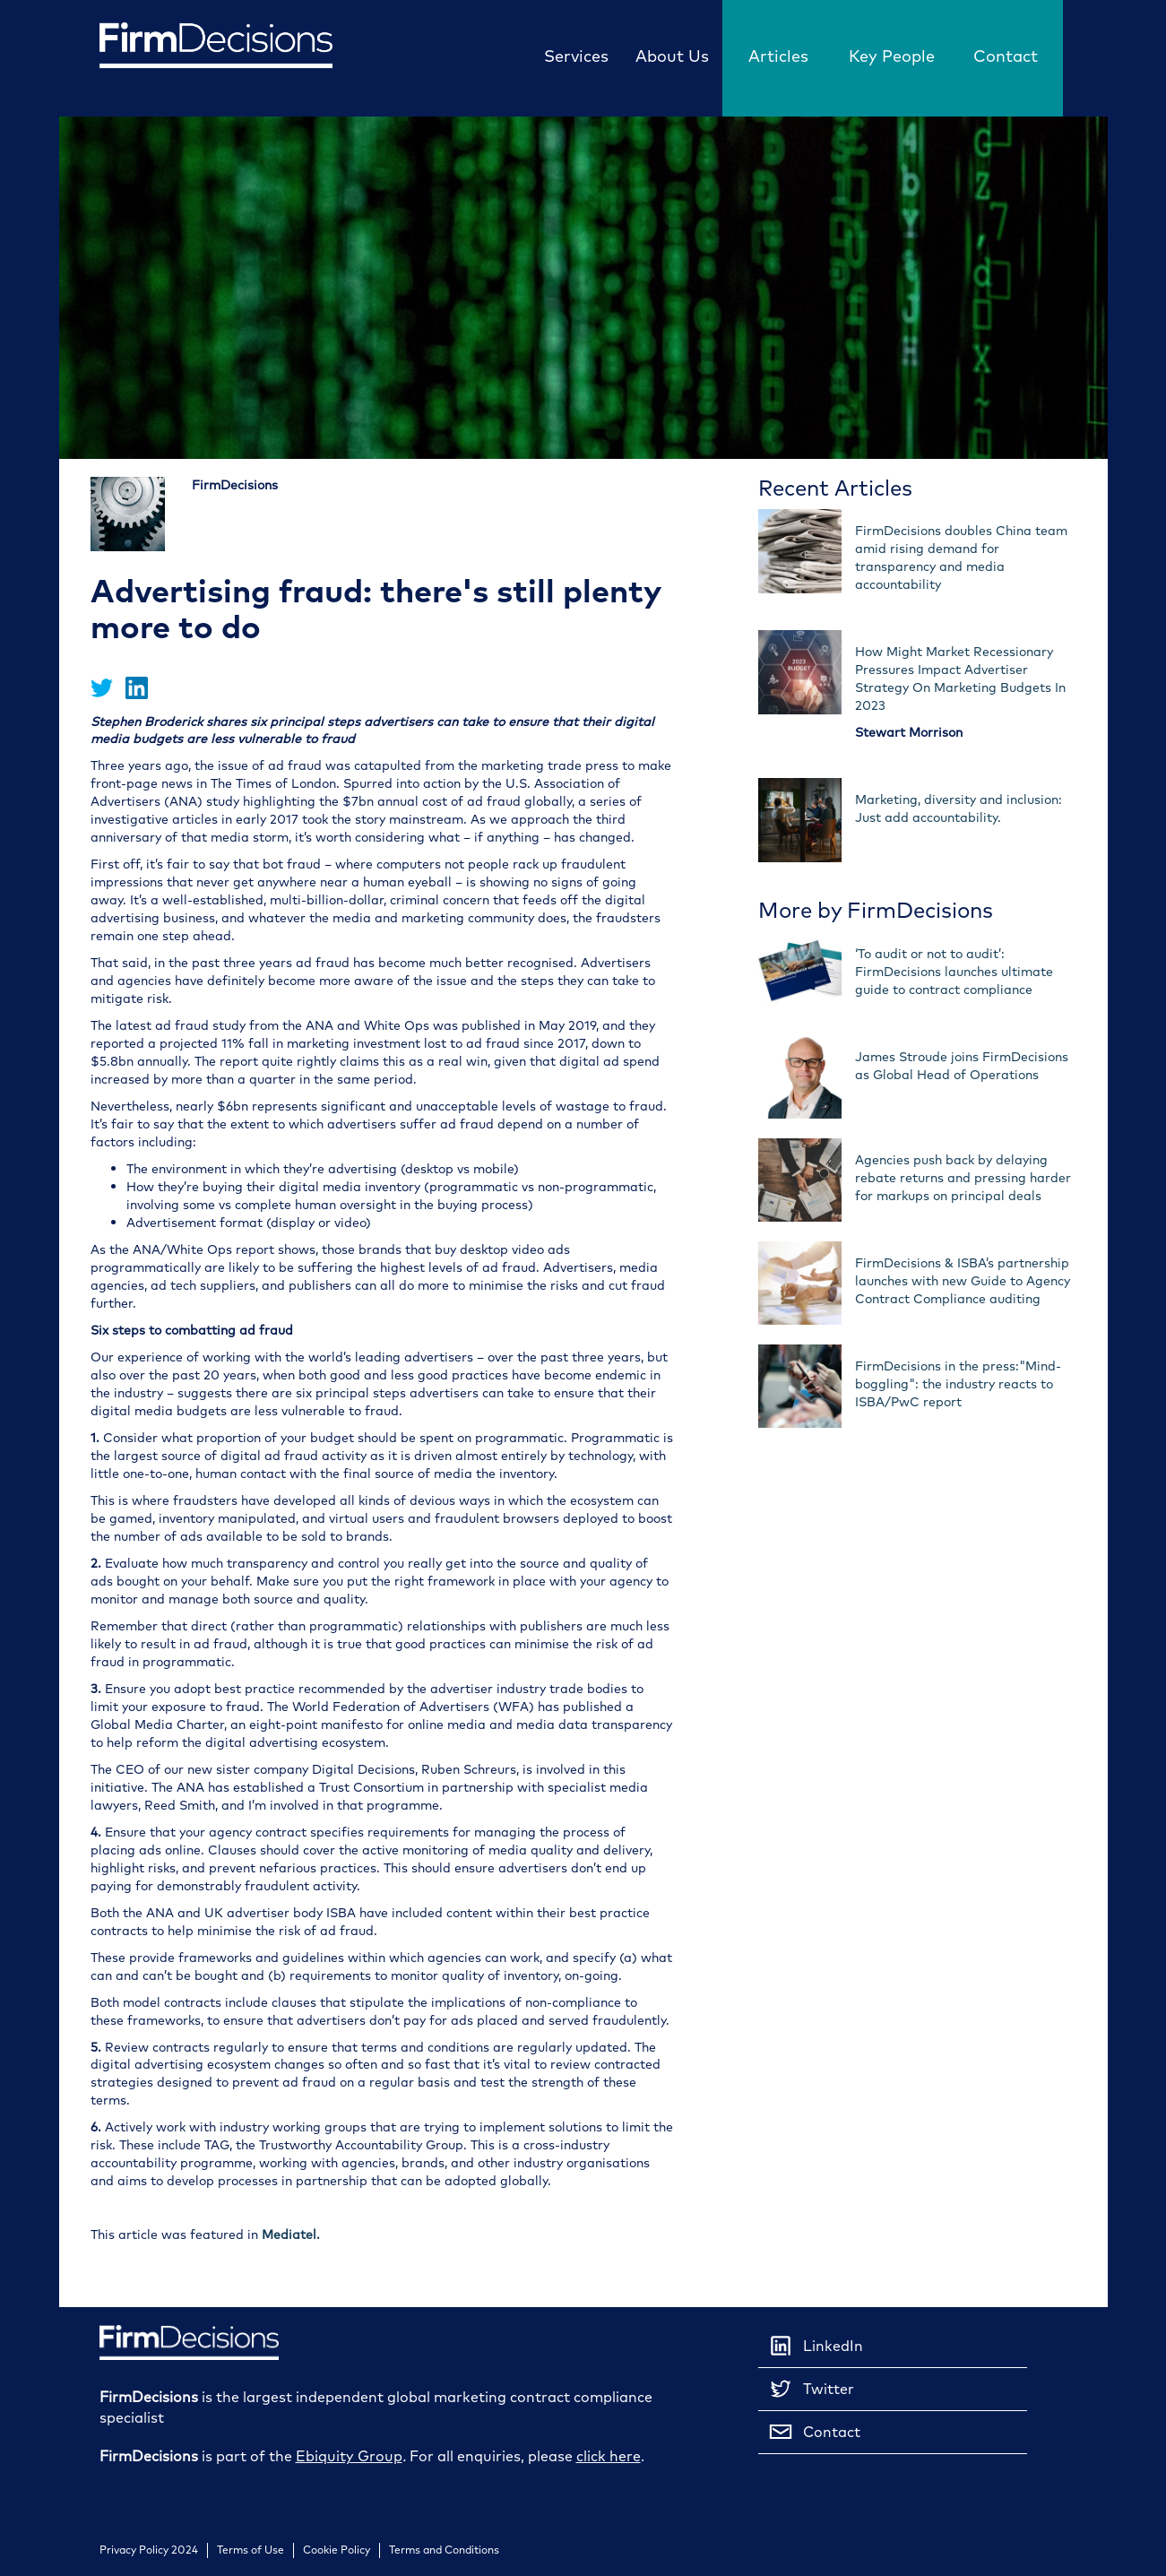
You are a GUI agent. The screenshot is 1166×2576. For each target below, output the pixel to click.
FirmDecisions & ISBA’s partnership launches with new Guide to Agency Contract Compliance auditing (962, 1281)
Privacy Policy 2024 (148, 2550)
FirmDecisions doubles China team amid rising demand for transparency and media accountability (961, 558)
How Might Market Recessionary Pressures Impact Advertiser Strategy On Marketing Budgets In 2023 (960, 679)
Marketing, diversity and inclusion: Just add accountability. (958, 809)
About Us (672, 56)
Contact (1005, 56)
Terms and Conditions (444, 2550)
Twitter (810, 2388)
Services (576, 56)
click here (608, 2456)
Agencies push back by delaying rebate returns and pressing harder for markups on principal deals (963, 1178)
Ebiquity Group (349, 2456)
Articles (778, 56)
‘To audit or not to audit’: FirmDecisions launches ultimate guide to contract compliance (954, 972)
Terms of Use (250, 2550)
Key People (892, 56)
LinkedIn (815, 2345)
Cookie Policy (336, 2550)
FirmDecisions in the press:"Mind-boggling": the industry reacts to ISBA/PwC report (958, 1384)
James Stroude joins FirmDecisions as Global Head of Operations (961, 1066)
